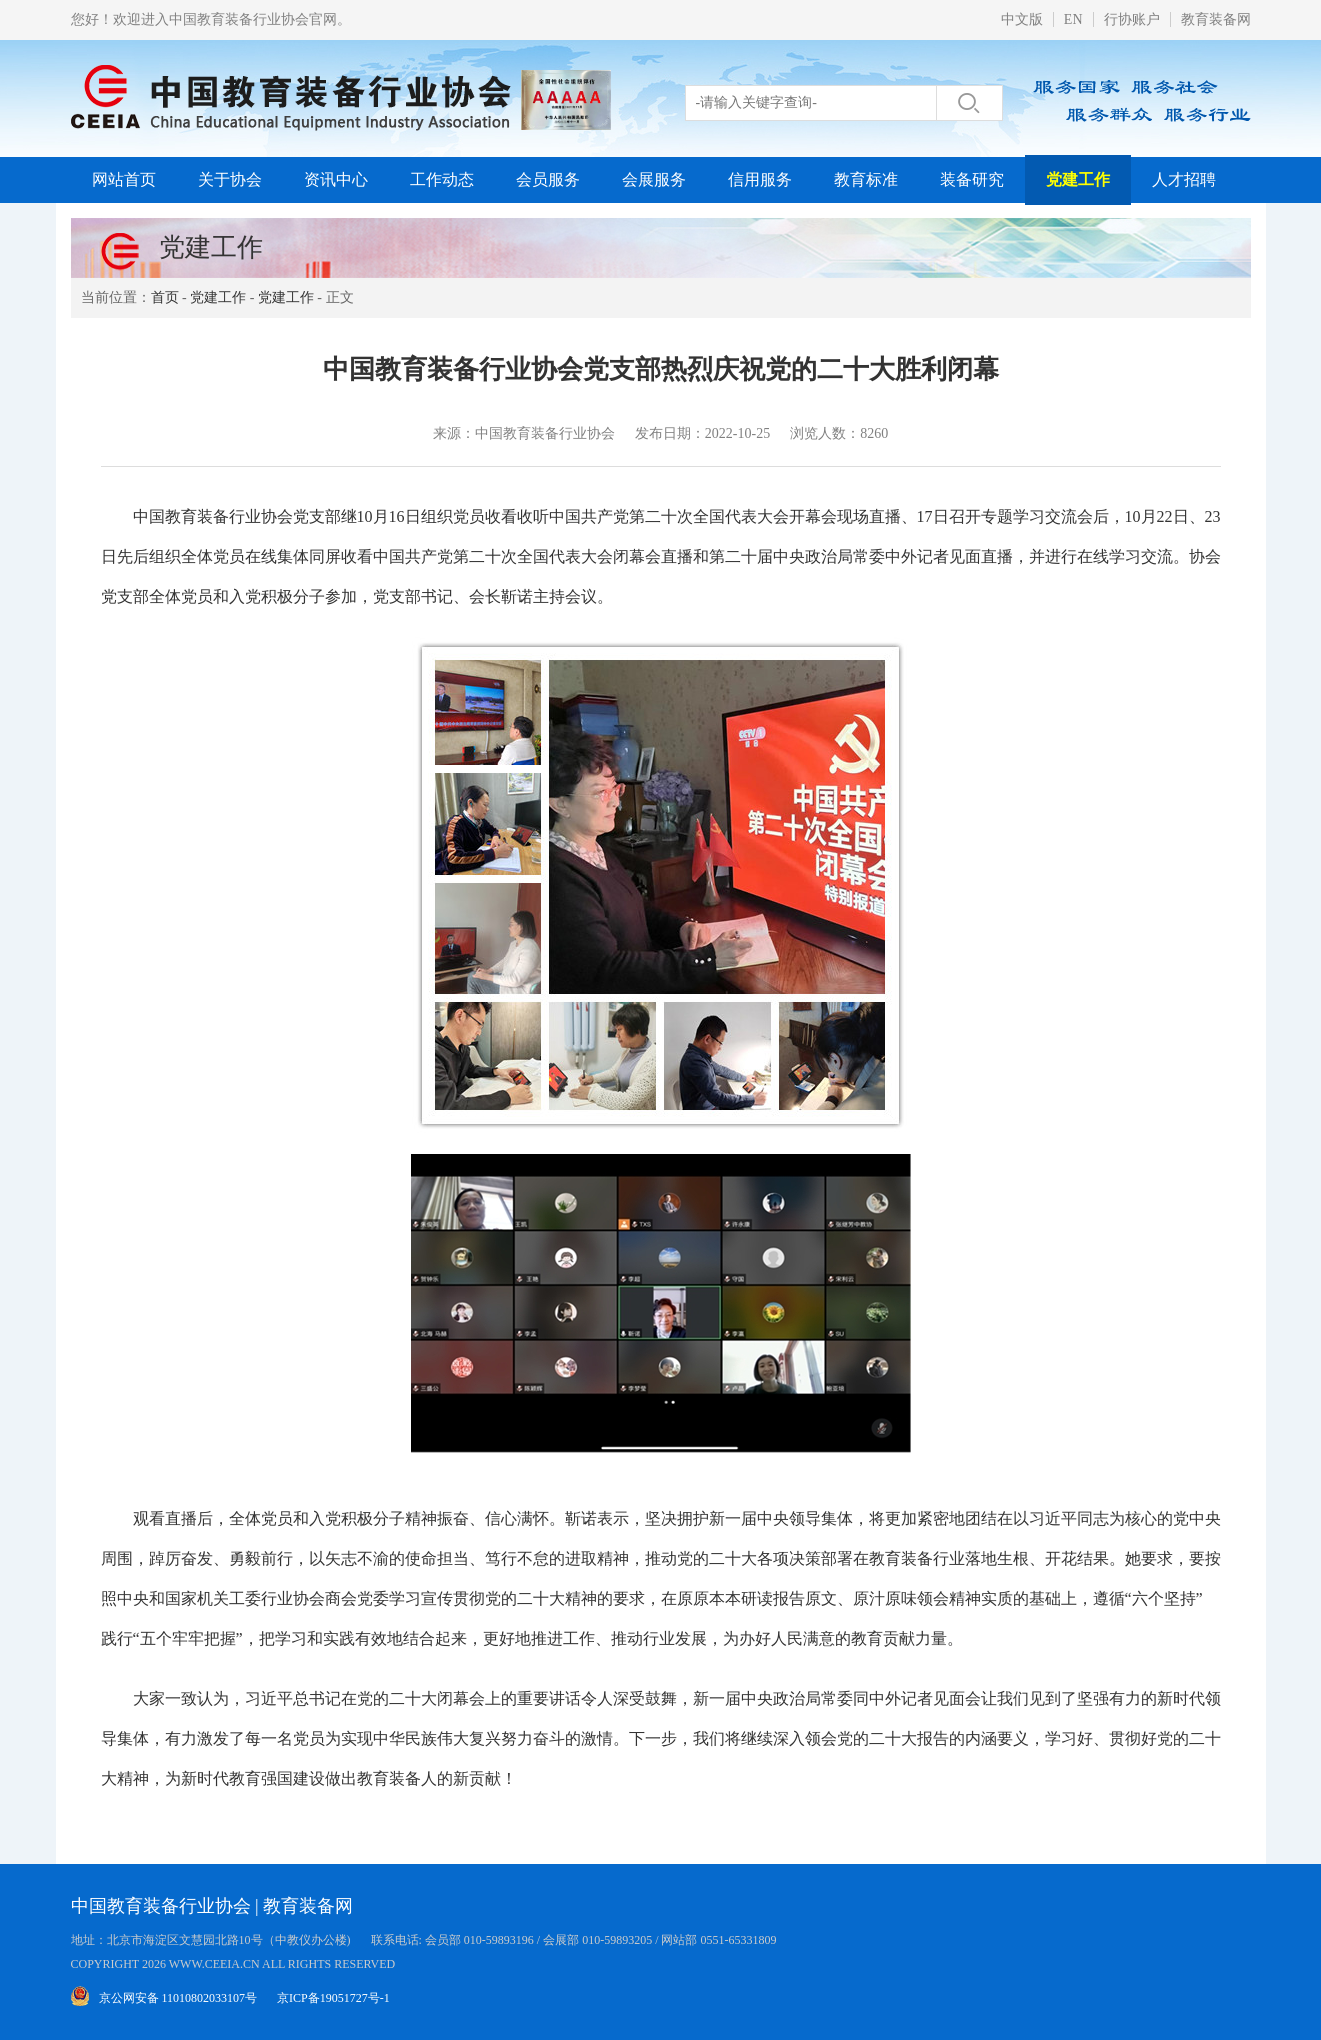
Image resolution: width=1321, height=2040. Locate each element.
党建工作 (1078, 179)
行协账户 (1132, 19)
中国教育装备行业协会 (161, 1906)
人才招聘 (1184, 179)
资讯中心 (336, 179)
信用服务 (760, 179)
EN (1073, 19)
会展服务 (654, 179)
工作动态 (442, 179)
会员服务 (548, 179)
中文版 (1022, 19)
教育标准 (866, 179)
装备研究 (972, 179)
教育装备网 (1216, 19)
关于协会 (230, 179)
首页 (165, 297)
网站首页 (124, 179)
